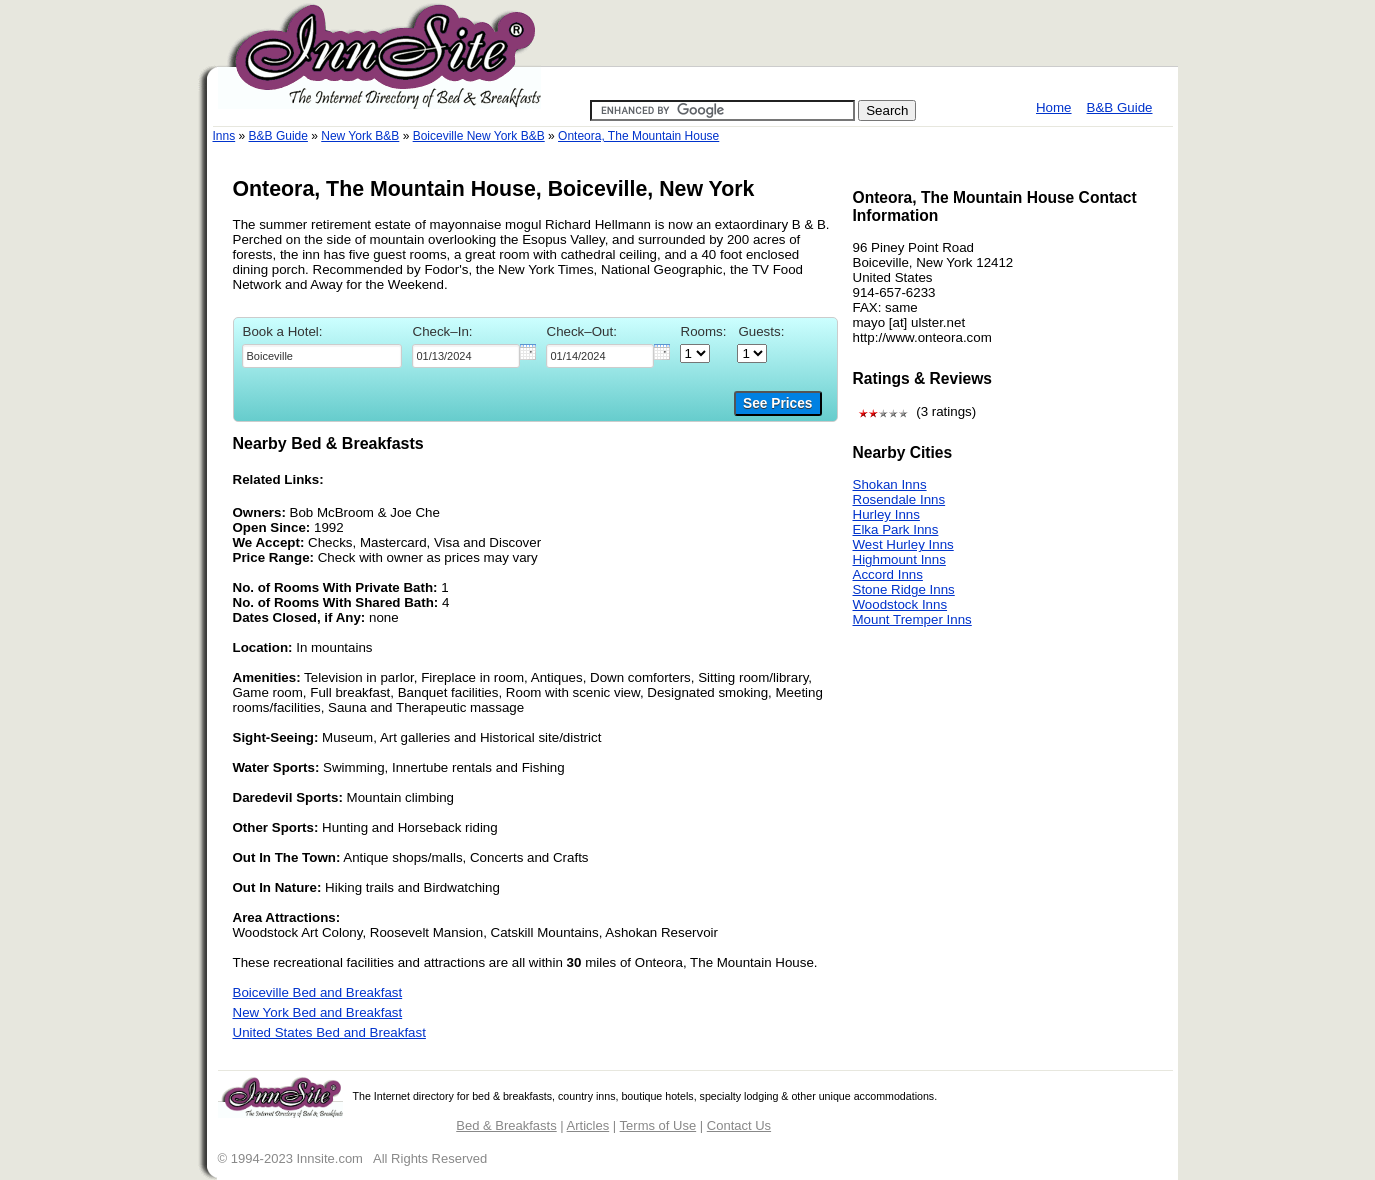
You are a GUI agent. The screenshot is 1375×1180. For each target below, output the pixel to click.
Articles (588, 1125)
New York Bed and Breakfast (318, 1012)
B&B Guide (1120, 107)
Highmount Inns (899, 559)
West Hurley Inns (903, 544)
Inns (224, 136)
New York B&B (360, 136)
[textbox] (322, 356)
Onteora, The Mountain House (638, 136)
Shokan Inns (890, 484)
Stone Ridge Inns (904, 589)
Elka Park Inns (896, 529)
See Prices (777, 403)
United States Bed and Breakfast (329, 1032)
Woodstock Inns (900, 604)
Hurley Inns (886, 514)
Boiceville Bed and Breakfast (318, 992)
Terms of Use (658, 1125)
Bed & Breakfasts (506, 1125)
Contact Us (739, 1125)
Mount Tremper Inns (912, 619)
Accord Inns (888, 574)
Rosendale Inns (899, 499)
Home (1054, 107)
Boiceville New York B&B (479, 136)
